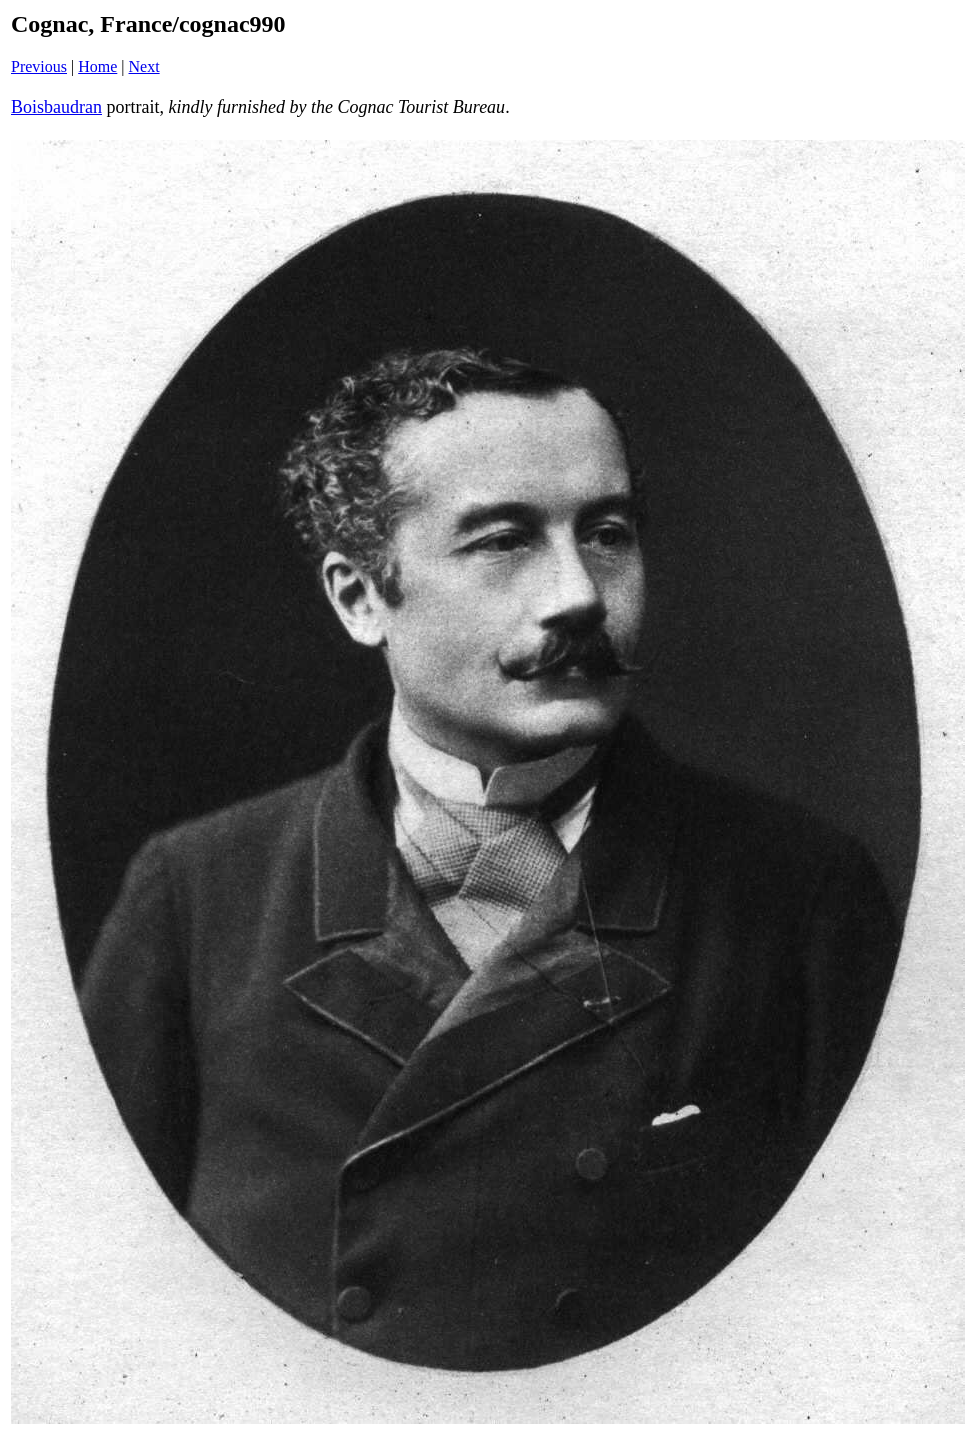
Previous (39, 66)
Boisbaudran (56, 107)
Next (144, 66)
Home (97, 66)
